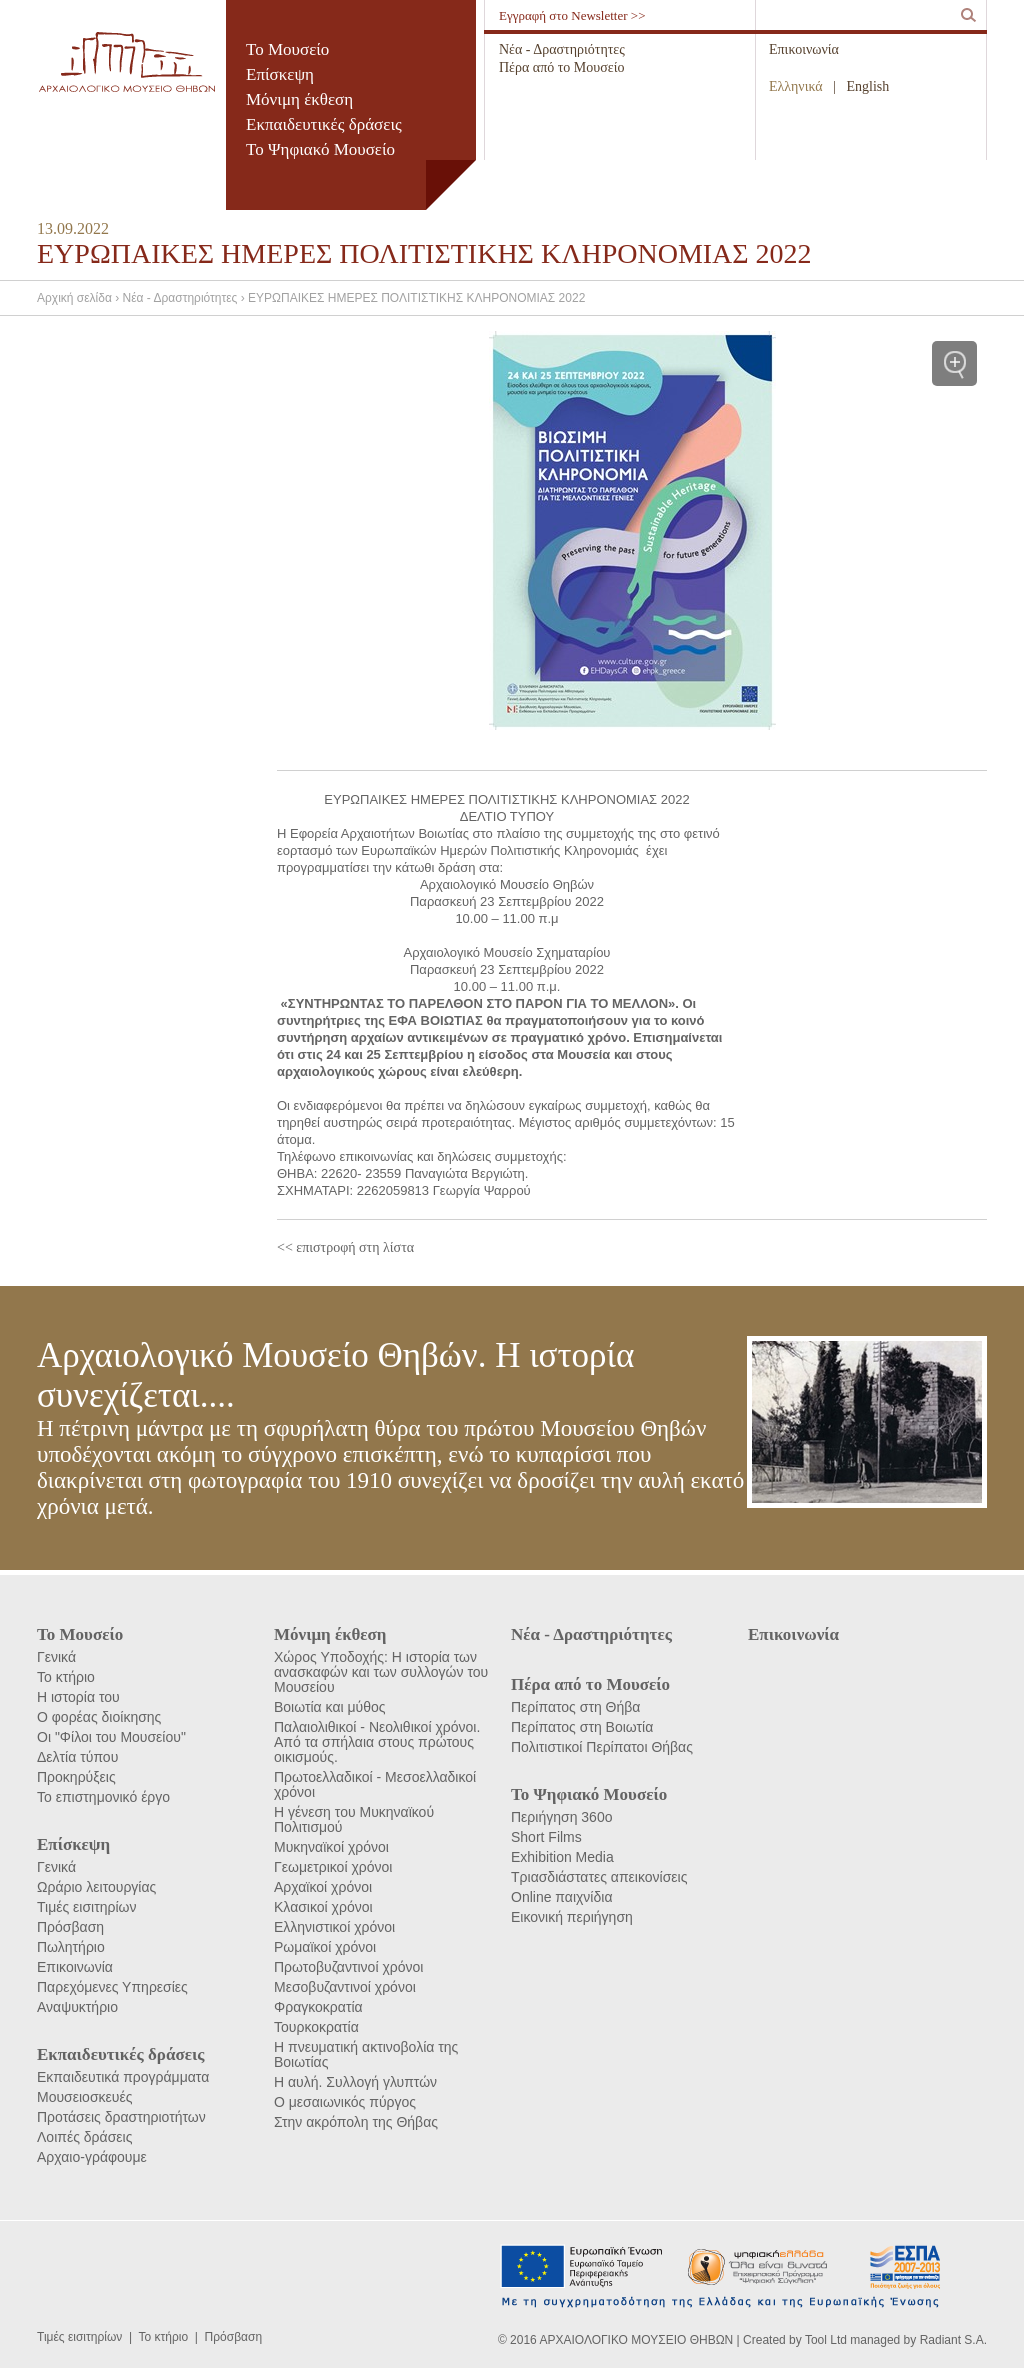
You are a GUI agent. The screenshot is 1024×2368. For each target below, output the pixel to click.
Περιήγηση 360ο (561, 1817)
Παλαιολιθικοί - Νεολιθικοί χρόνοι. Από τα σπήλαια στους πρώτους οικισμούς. (377, 1742)
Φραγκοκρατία (318, 2007)
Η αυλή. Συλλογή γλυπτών (355, 2082)
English (868, 86)
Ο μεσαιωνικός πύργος (345, 2102)
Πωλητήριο (71, 1947)
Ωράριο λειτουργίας (96, 1887)
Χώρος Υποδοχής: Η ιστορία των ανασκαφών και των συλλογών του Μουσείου (381, 1672)
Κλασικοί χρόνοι (323, 1907)
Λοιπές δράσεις (84, 2137)
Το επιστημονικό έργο (103, 1797)
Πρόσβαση (70, 1927)
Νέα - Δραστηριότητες (562, 49)
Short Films (546, 1837)
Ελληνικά (796, 86)
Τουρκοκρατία (316, 2027)
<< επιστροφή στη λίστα (345, 1247)
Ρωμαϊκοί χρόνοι (325, 1947)
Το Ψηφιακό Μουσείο (320, 149)
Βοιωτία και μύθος (330, 1707)
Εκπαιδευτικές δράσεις (324, 124)
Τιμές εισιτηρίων (87, 1907)
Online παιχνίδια (561, 1897)
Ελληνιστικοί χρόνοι (334, 1927)
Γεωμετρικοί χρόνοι (333, 1867)
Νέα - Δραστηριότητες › (186, 298)
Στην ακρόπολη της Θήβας (356, 2122)
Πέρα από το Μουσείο (561, 67)
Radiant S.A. (953, 2340)
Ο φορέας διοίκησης (99, 1717)
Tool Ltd (826, 2340)
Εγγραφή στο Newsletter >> (572, 15)
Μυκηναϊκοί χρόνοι (331, 1847)
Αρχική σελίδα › (80, 298)
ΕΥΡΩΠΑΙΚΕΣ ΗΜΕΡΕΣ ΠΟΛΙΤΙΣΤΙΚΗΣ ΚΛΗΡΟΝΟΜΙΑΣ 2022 (416, 298)
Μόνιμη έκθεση (299, 99)
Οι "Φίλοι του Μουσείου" (111, 1737)
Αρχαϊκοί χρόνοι (323, 1887)
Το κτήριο (66, 1677)
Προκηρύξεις (76, 1777)
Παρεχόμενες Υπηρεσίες (112, 1987)
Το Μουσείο (287, 49)
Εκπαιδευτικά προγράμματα (123, 2077)
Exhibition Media (562, 1857)
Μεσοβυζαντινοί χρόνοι (345, 1987)
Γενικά (56, 1657)
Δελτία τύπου (77, 1757)
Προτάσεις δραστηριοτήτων (121, 2117)
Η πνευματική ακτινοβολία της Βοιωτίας (366, 2054)
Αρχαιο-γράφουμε (92, 2157)
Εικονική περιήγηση (572, 1917)
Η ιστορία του (78, 1697)
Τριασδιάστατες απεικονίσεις (599, 1877)
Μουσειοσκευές (84, 2097)
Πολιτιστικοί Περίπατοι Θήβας (602, 1747)
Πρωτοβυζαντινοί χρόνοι (348, 1967)
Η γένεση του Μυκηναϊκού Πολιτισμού (354, 1819)
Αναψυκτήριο (77, 2007)
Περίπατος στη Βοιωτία (582, 1727)
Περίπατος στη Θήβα (575, 1707)
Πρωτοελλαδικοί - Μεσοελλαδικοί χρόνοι (375, 1784)
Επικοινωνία (804, 49)
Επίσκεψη (280, 74)
